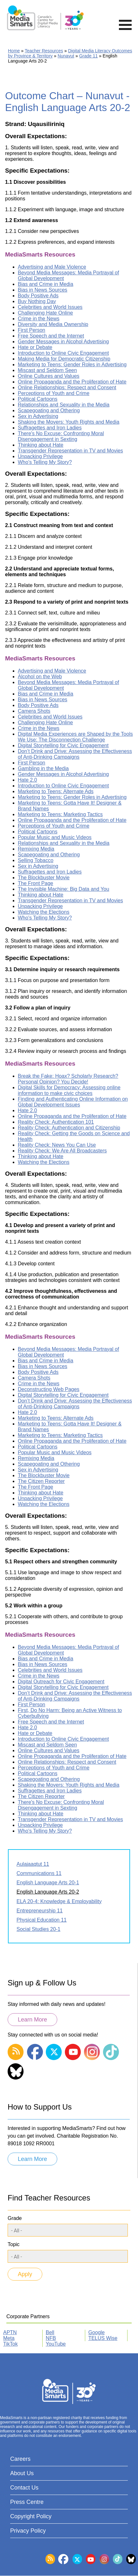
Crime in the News (38, 318)
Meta (9, 2338)
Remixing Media (36, 849)
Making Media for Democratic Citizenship (64, 358)
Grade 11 (88, 55)
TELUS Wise (103, 2338)
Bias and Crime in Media (45, 284)
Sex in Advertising (38, 416)
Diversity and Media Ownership (53, 324)
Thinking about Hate (40, 445)
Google (96, 2332)
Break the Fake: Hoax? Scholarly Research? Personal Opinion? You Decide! (68, 1078)
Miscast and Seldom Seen (47, 370)
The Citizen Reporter (41, 1481)
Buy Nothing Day (37, 301)
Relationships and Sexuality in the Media (63, 404)
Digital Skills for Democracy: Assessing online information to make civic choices (69, 1090)
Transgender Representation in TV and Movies (70, 450)
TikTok (10, 2344)
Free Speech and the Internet (51, 336)
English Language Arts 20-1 (48, 1882)
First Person (31, 330)
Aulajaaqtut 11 (33, 1864)
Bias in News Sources (42, 290)
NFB (51, 2338)
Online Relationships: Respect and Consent (67, 387)
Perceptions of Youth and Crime (53, 393)
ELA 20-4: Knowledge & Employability (59, 1901)
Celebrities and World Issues (50, 307)
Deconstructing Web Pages (48, 1389)
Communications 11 (39, 1873)
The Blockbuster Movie (44, 877)
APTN (10, 2332)
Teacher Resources (44, 50)
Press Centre (27, 2502)
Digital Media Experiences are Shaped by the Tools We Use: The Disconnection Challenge (75, 736)
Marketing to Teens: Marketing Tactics (60, 814)
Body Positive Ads (38, 295)
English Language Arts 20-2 (48, 1892)
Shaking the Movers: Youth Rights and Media (68, 422)
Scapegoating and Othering (49, 410)
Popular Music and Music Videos (55, 837)
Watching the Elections (43, 912)
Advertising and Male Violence (52, 267)
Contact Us (24, 2487)
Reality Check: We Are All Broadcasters (62, 1150)
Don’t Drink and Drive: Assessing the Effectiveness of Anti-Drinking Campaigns (75, 754)
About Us (22, 2473)
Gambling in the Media (43, 768)
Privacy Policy (28, 2531)
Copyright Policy (31, 2516)
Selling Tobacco (35, 860)
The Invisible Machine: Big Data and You (63, 889)
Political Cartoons (38, 399)
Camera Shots (34, 711)
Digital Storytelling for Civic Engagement (63, 745)
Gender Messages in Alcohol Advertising (63, 341)
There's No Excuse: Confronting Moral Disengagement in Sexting (61, 436)
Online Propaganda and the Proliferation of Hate (72, 381)
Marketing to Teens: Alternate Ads (55, 791)
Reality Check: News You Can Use (57, 1145)
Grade (15, 2218)
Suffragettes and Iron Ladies (50, 427)
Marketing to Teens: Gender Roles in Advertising (72, 364)
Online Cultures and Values (48, 376)
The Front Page (35, 883)
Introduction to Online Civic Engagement (63, 353)
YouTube (56, 2344)
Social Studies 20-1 (38, 1929)
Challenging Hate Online (45, 313)
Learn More (32, 2019)
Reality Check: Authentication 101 (56, 1122)
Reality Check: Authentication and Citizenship (69, 1127)
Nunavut (66, 55)
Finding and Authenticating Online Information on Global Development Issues (73, 1101)
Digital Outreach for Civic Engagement (61, 1681)
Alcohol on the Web (40, 676)
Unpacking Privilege (40, 456)
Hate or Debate (35, 347)
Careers (20, 2459)
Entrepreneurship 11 (40, 1910)
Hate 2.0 (27, 780)
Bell (50, 2332)
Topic (13, 2244)
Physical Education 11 (41, 1920)
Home (14, 50)
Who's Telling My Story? (45, 462)
